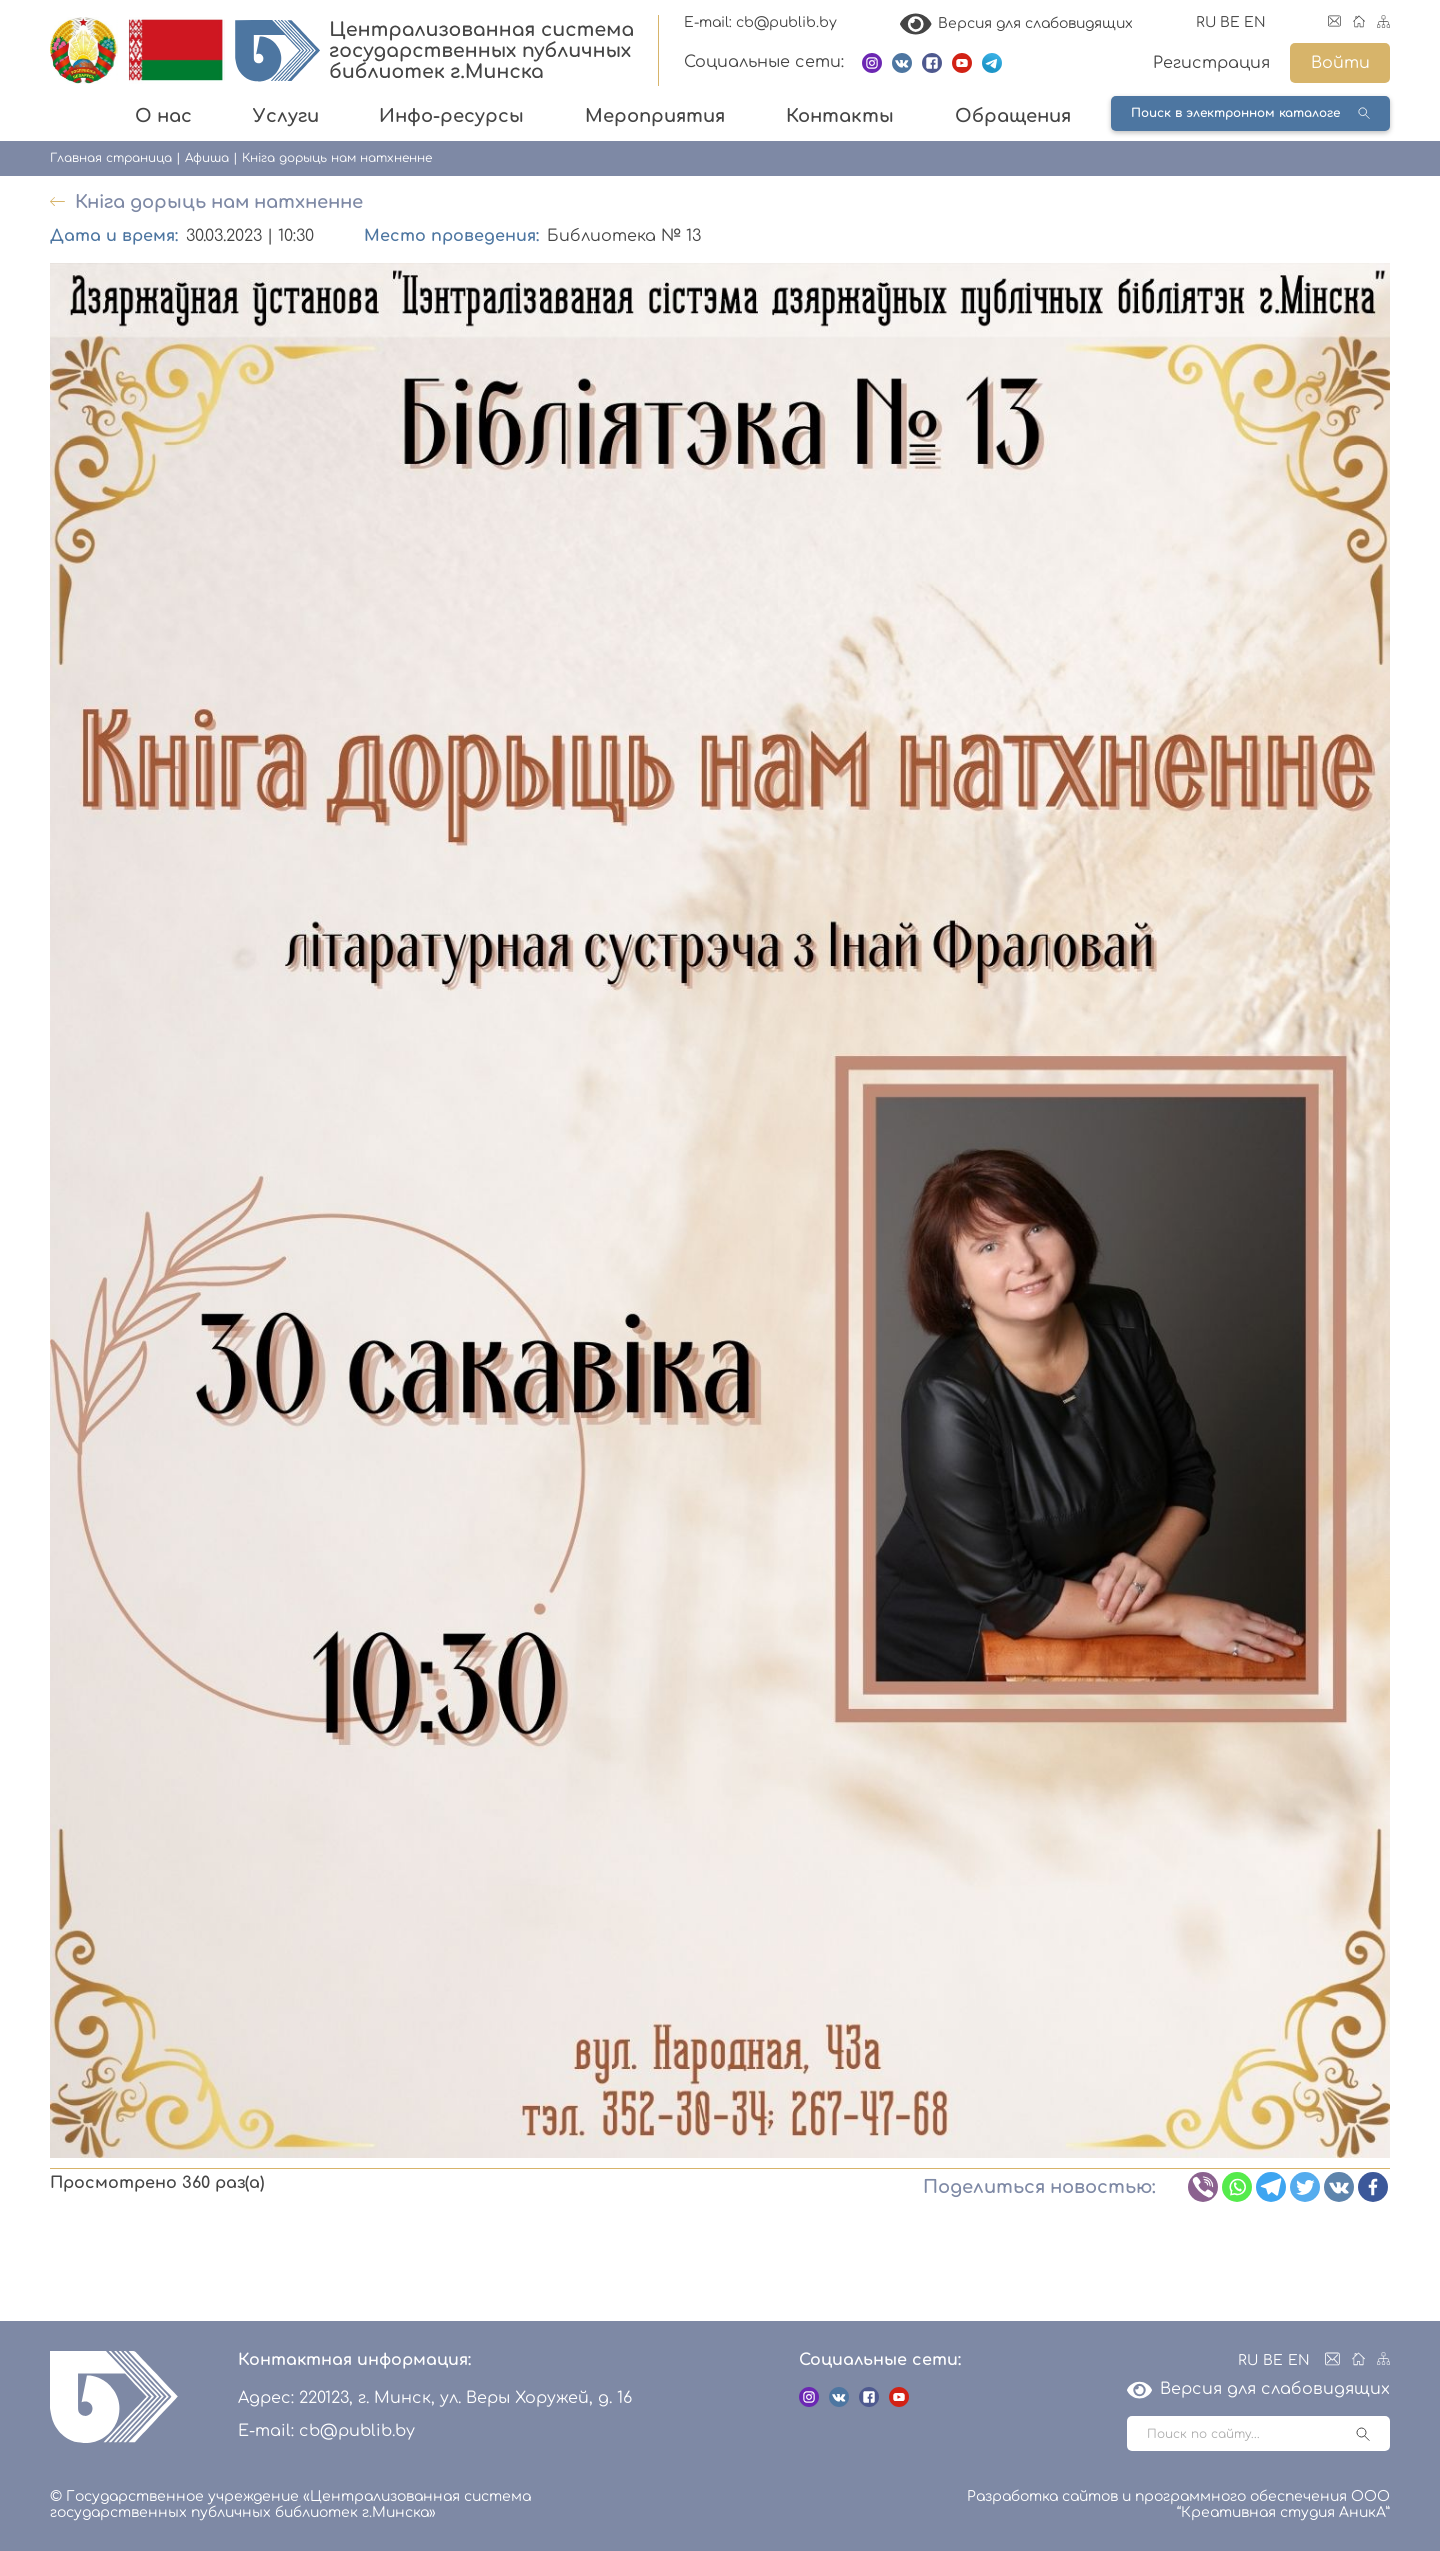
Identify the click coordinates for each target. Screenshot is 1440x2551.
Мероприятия (655, 116)
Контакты (840, 116)
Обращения (1013, 116)
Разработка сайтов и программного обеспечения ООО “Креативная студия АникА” (1178, 2504)
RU (1206, 22)
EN (1255, 22)
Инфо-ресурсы (451, 116)
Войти (1340, 63)
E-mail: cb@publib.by (760, 22)
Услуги (286, 116)
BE (1230, 22)
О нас (163, 116)
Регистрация (1211, 63)
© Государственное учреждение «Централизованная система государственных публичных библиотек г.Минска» (290, 2504)
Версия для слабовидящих (1017, 23)
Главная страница (111, 158)
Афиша (207, 158)
